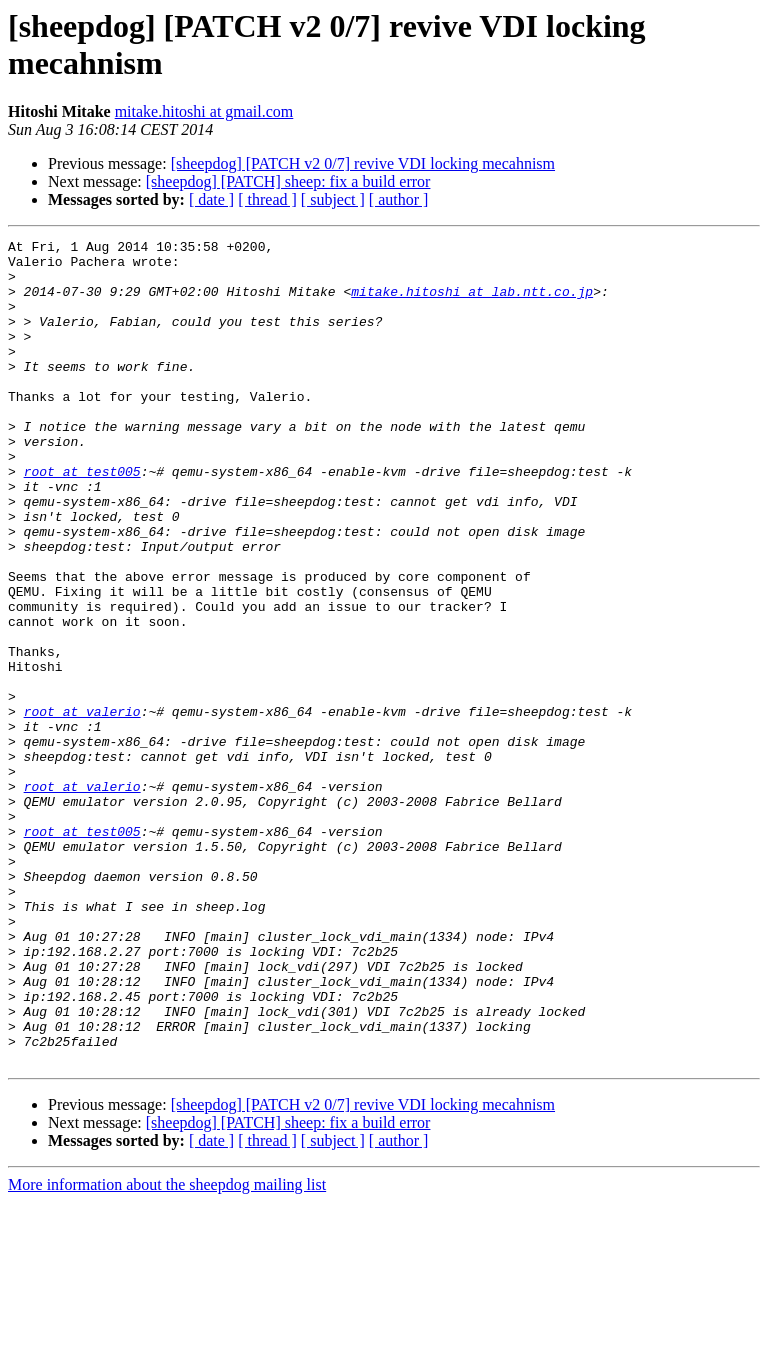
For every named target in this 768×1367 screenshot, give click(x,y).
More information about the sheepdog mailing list (167, 1349)
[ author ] (399, 199)
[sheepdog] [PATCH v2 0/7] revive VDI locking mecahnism (363, 163)
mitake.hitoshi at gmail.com (204, 111)
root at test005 (82, 519)
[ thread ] (267, 199)
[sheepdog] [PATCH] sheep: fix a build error (288, 181)
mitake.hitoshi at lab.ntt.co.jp (472, 303)
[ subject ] (333, 199)
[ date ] (211, 199)
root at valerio (82, 807)
